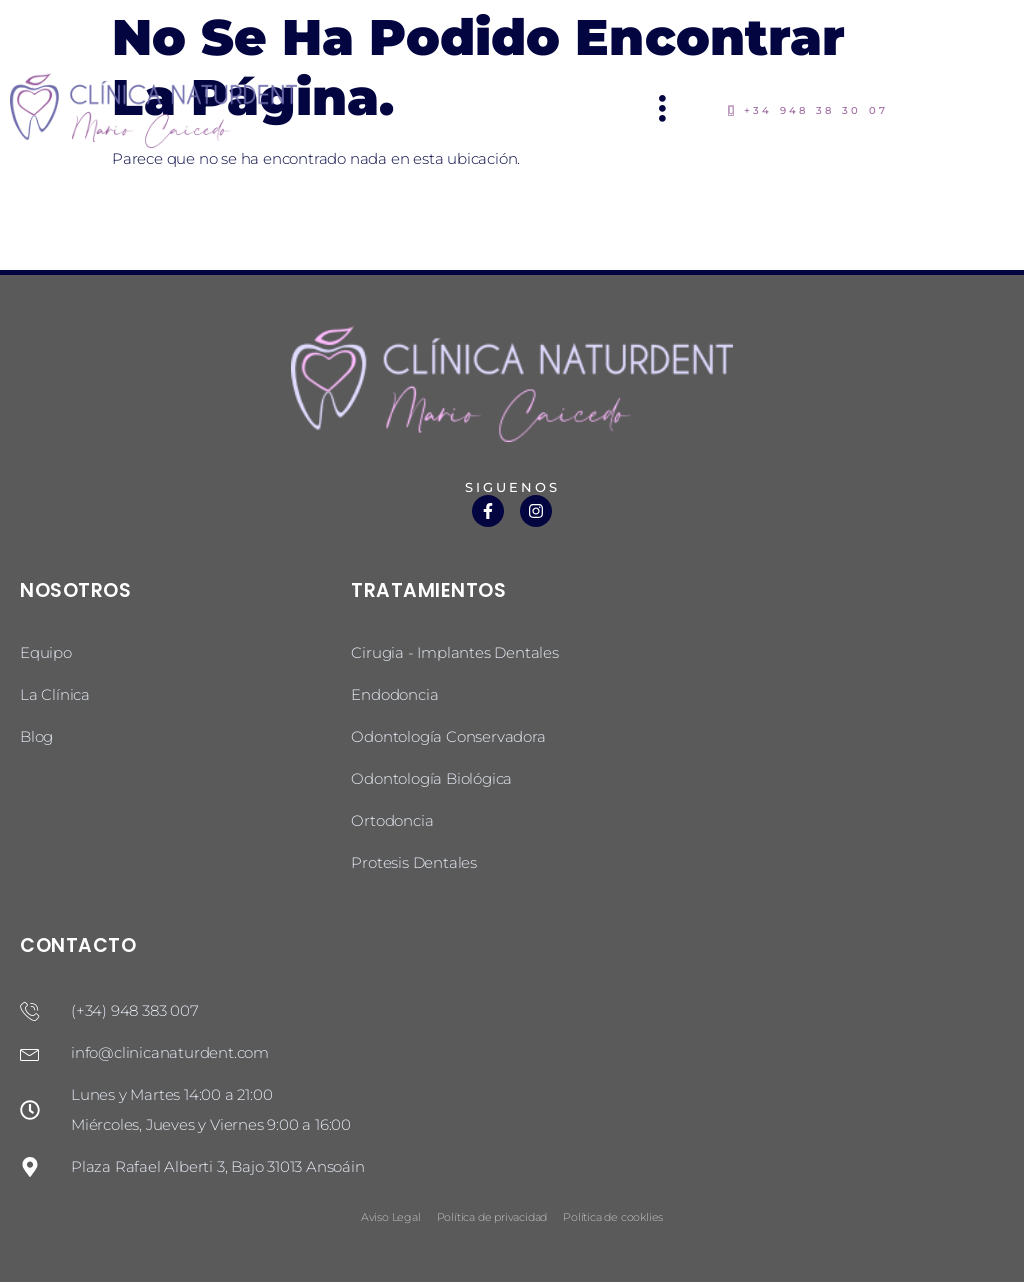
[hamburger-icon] (663, 110)
